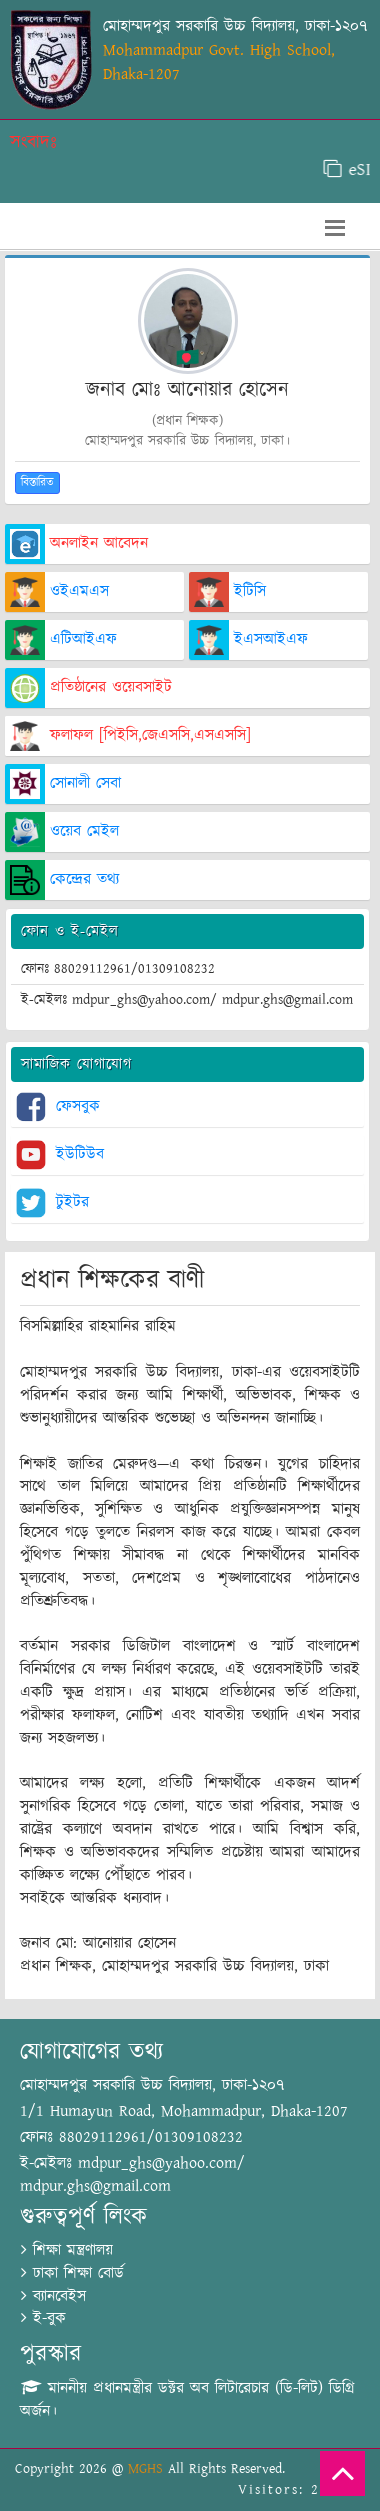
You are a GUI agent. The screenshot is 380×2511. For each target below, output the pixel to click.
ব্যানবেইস (53, 2296)
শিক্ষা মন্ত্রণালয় (67, 2250)
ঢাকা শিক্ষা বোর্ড (72, 2273)
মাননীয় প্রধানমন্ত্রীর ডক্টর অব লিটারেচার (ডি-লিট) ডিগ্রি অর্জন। (187, 2400)
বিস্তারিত (37, 482)
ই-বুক (43, 2318)
